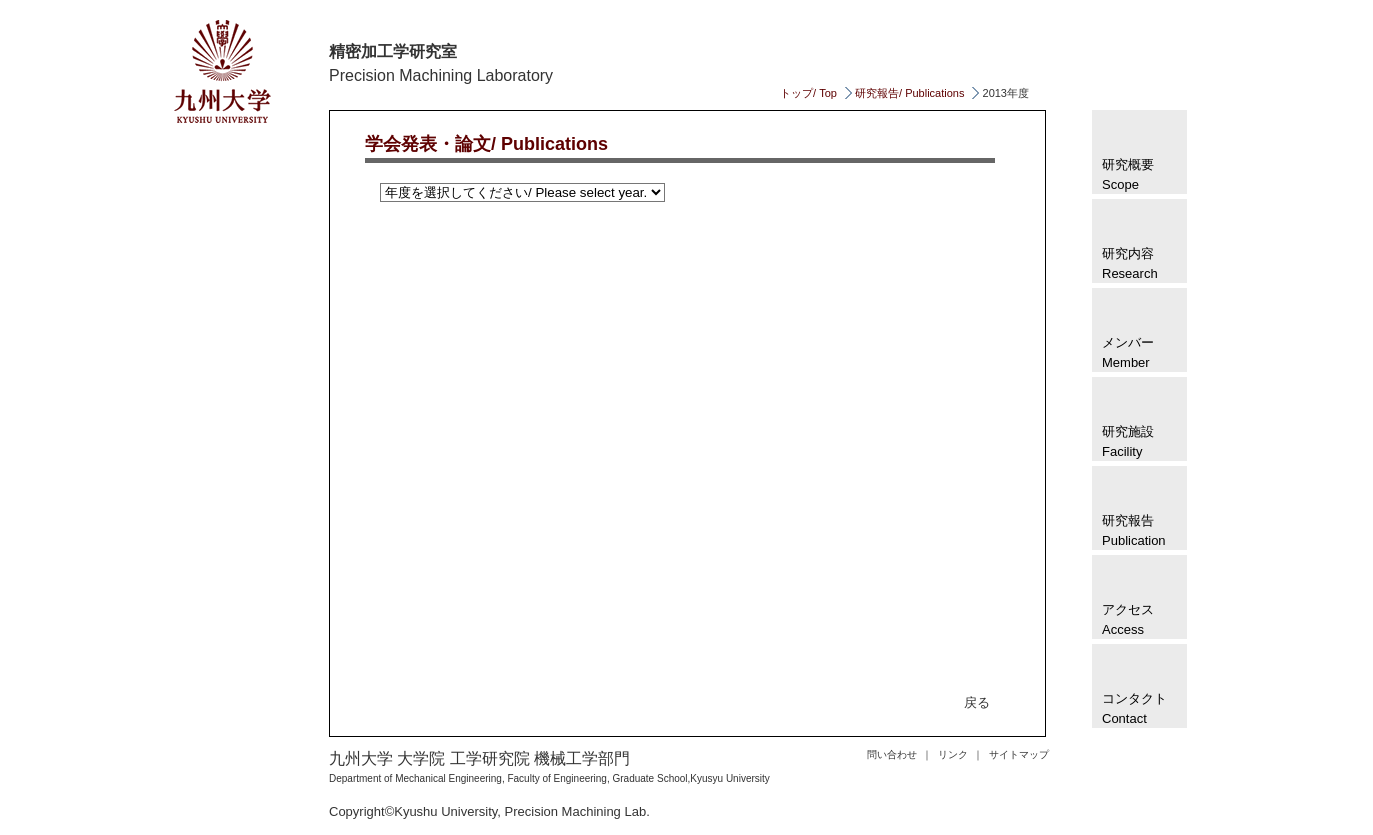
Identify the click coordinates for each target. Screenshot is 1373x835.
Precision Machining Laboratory (441, 75)
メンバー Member (1128, 352)
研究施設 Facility (1128, 441)
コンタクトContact (1134, 708)
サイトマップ (1019, 754)
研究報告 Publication (1134, 530)
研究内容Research (1130, 263)
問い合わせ (892, 754)
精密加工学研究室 (393, 51)
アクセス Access (1128, 619)
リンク (953, 754)
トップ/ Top (808, 93)
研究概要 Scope (1128, 174)
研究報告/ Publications (909, 93)
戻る (977, 702)
